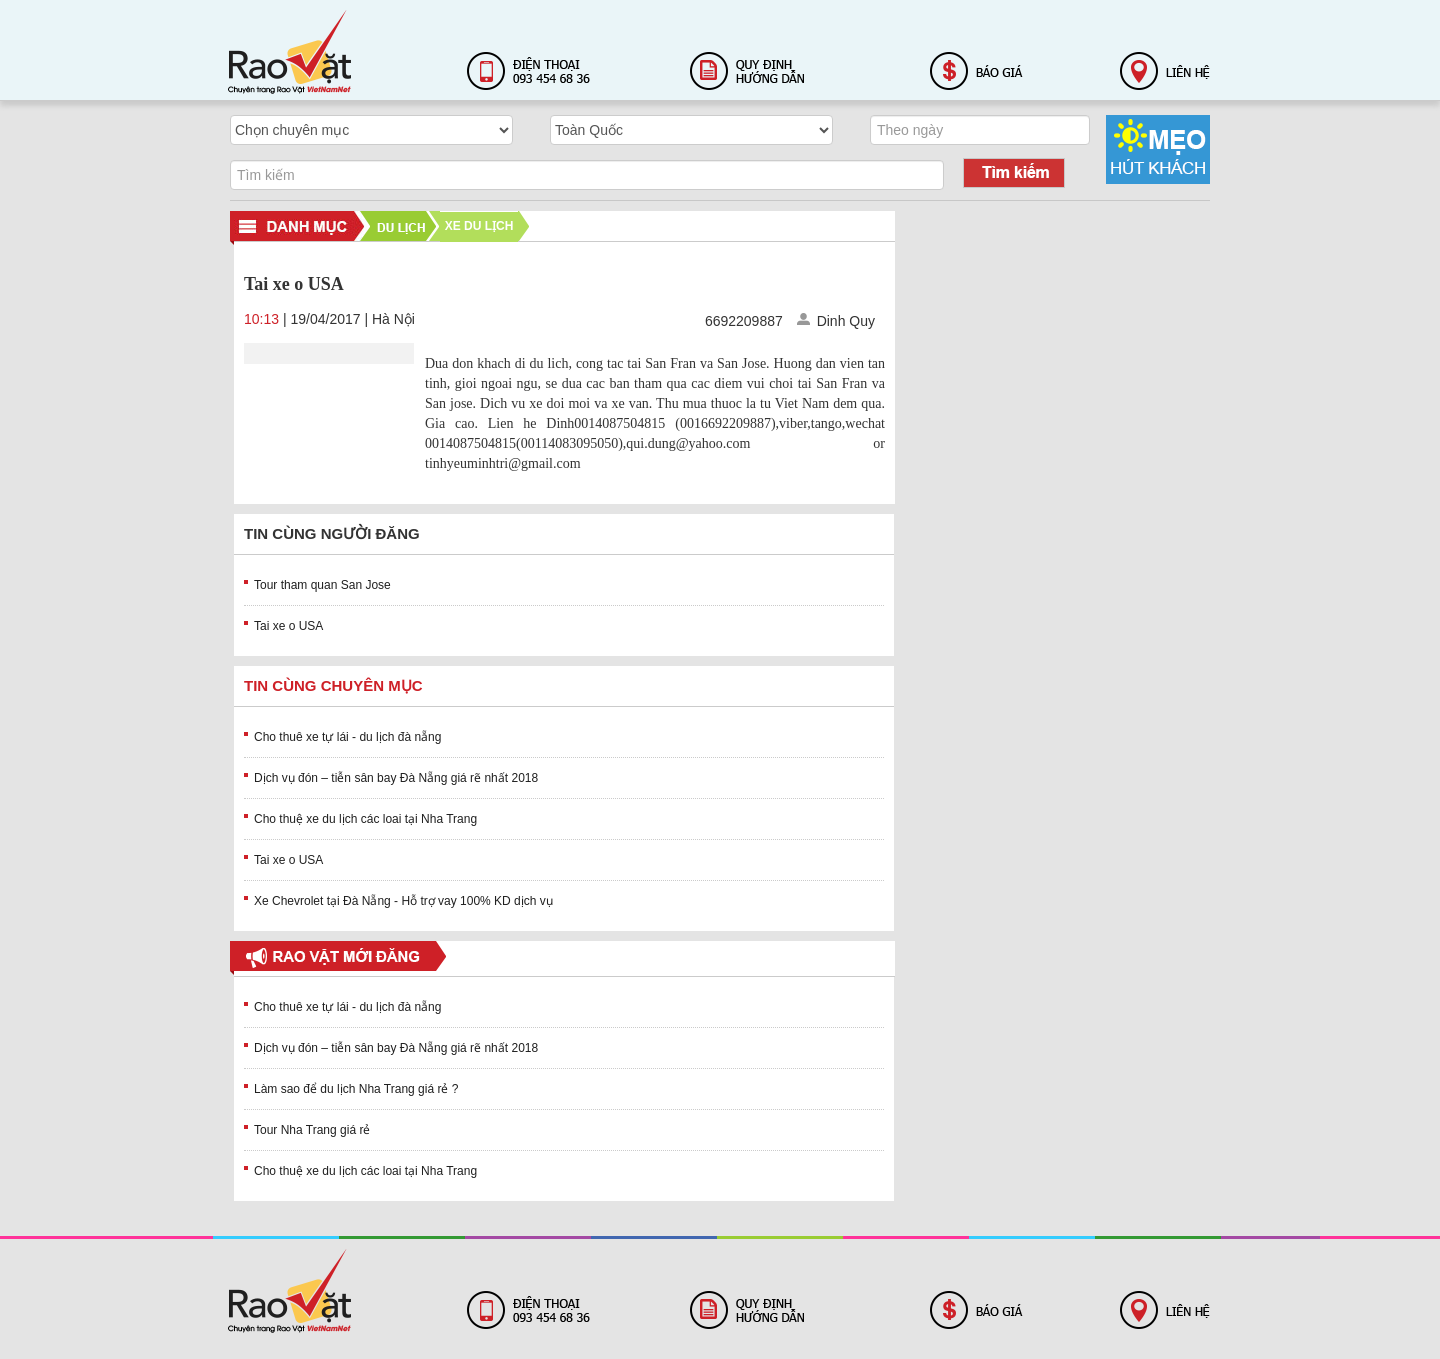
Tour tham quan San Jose (322, 585)
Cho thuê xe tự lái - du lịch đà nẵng (347, 737)
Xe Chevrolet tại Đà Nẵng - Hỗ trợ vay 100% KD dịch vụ (403, 901)
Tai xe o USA (288, 626)
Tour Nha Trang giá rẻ (312, 1130)
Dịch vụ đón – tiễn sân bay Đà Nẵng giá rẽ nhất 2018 (396, 778)
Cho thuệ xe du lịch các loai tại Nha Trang (365, 819)
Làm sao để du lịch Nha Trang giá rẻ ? (356, 1089)
